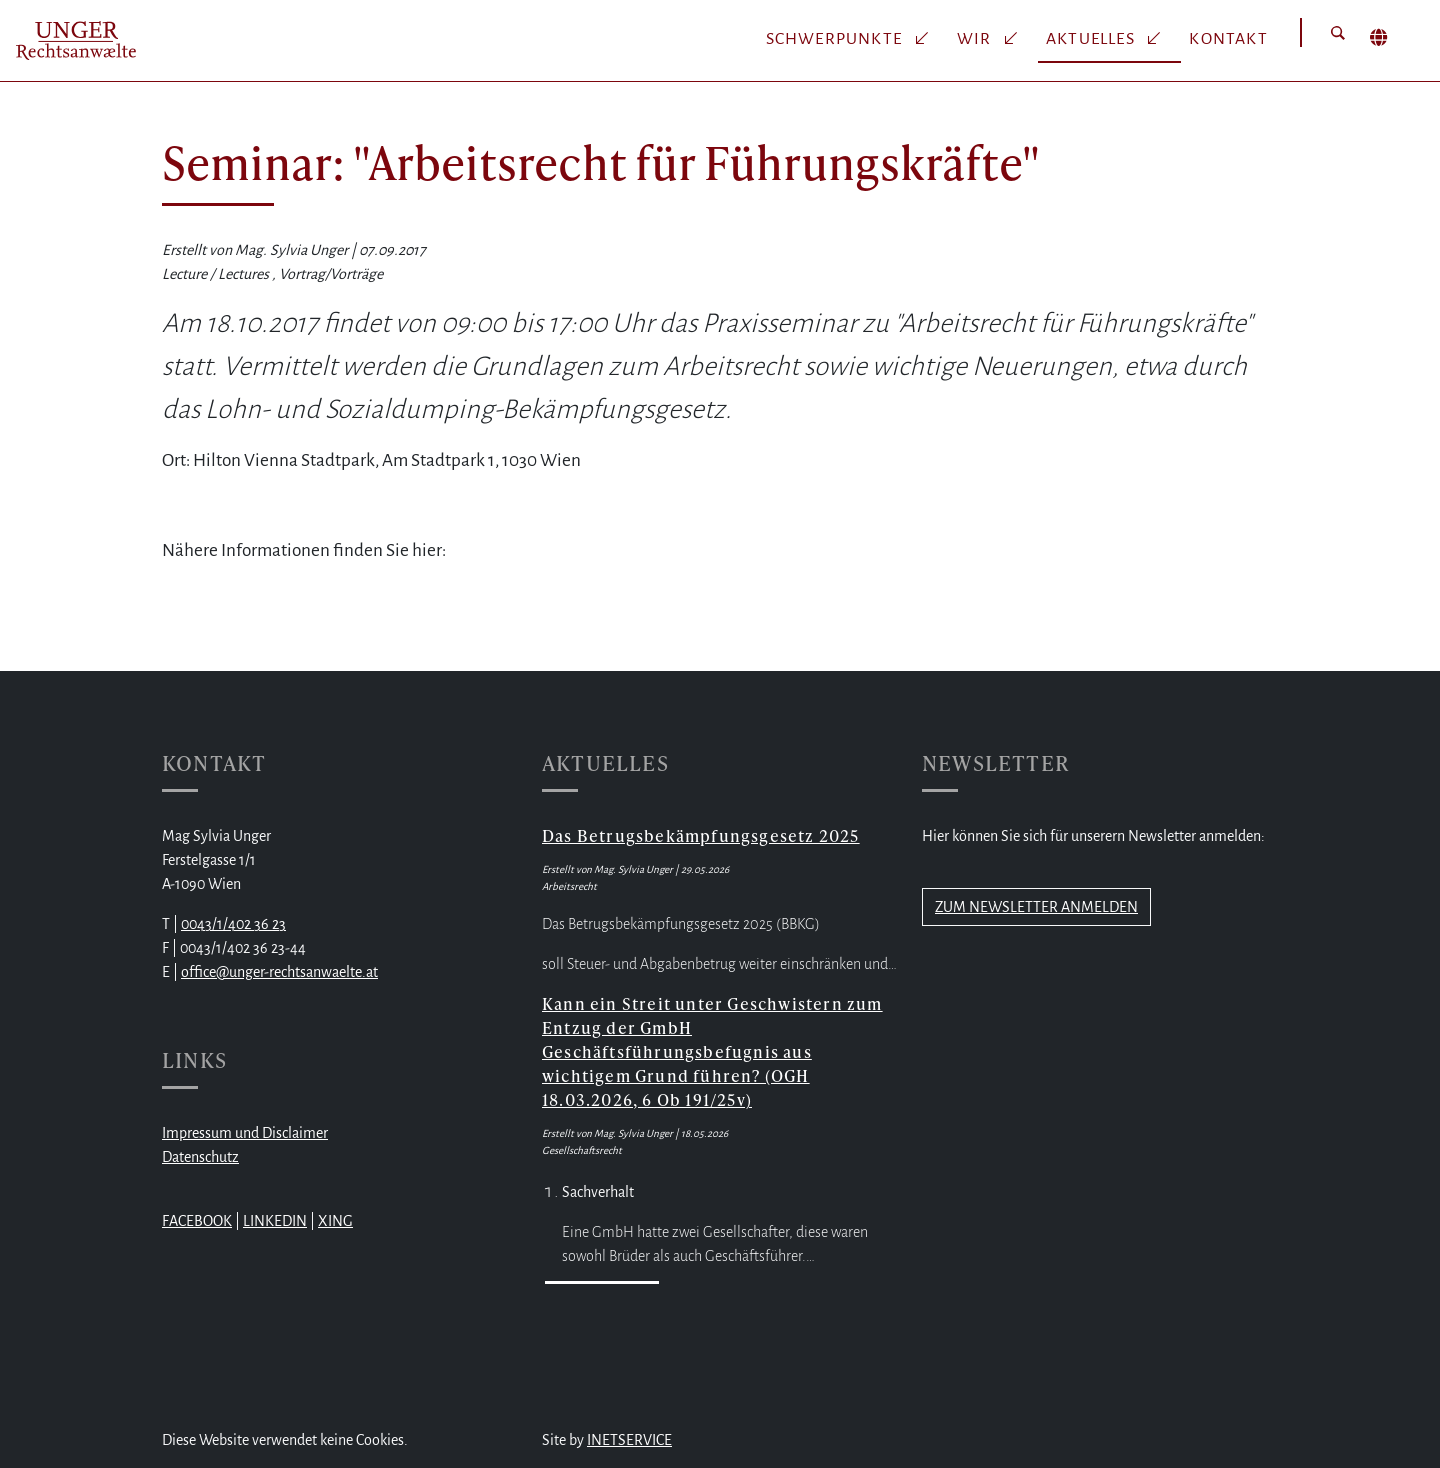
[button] (1338, 32)
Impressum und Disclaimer (245, 1133)
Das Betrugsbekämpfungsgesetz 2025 (701, 835)
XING (335, 1221)
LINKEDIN (275, 1221)
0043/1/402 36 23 (233, 924)
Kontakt (1228, 39)
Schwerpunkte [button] (836, 39)
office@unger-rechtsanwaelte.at (279, 972)
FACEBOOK (197, 1221)
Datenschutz (200, 1157)
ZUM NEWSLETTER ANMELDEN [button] (1036, 907)
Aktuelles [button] (1092, 39)
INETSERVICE (629, 1440)
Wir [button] (976, 39)
